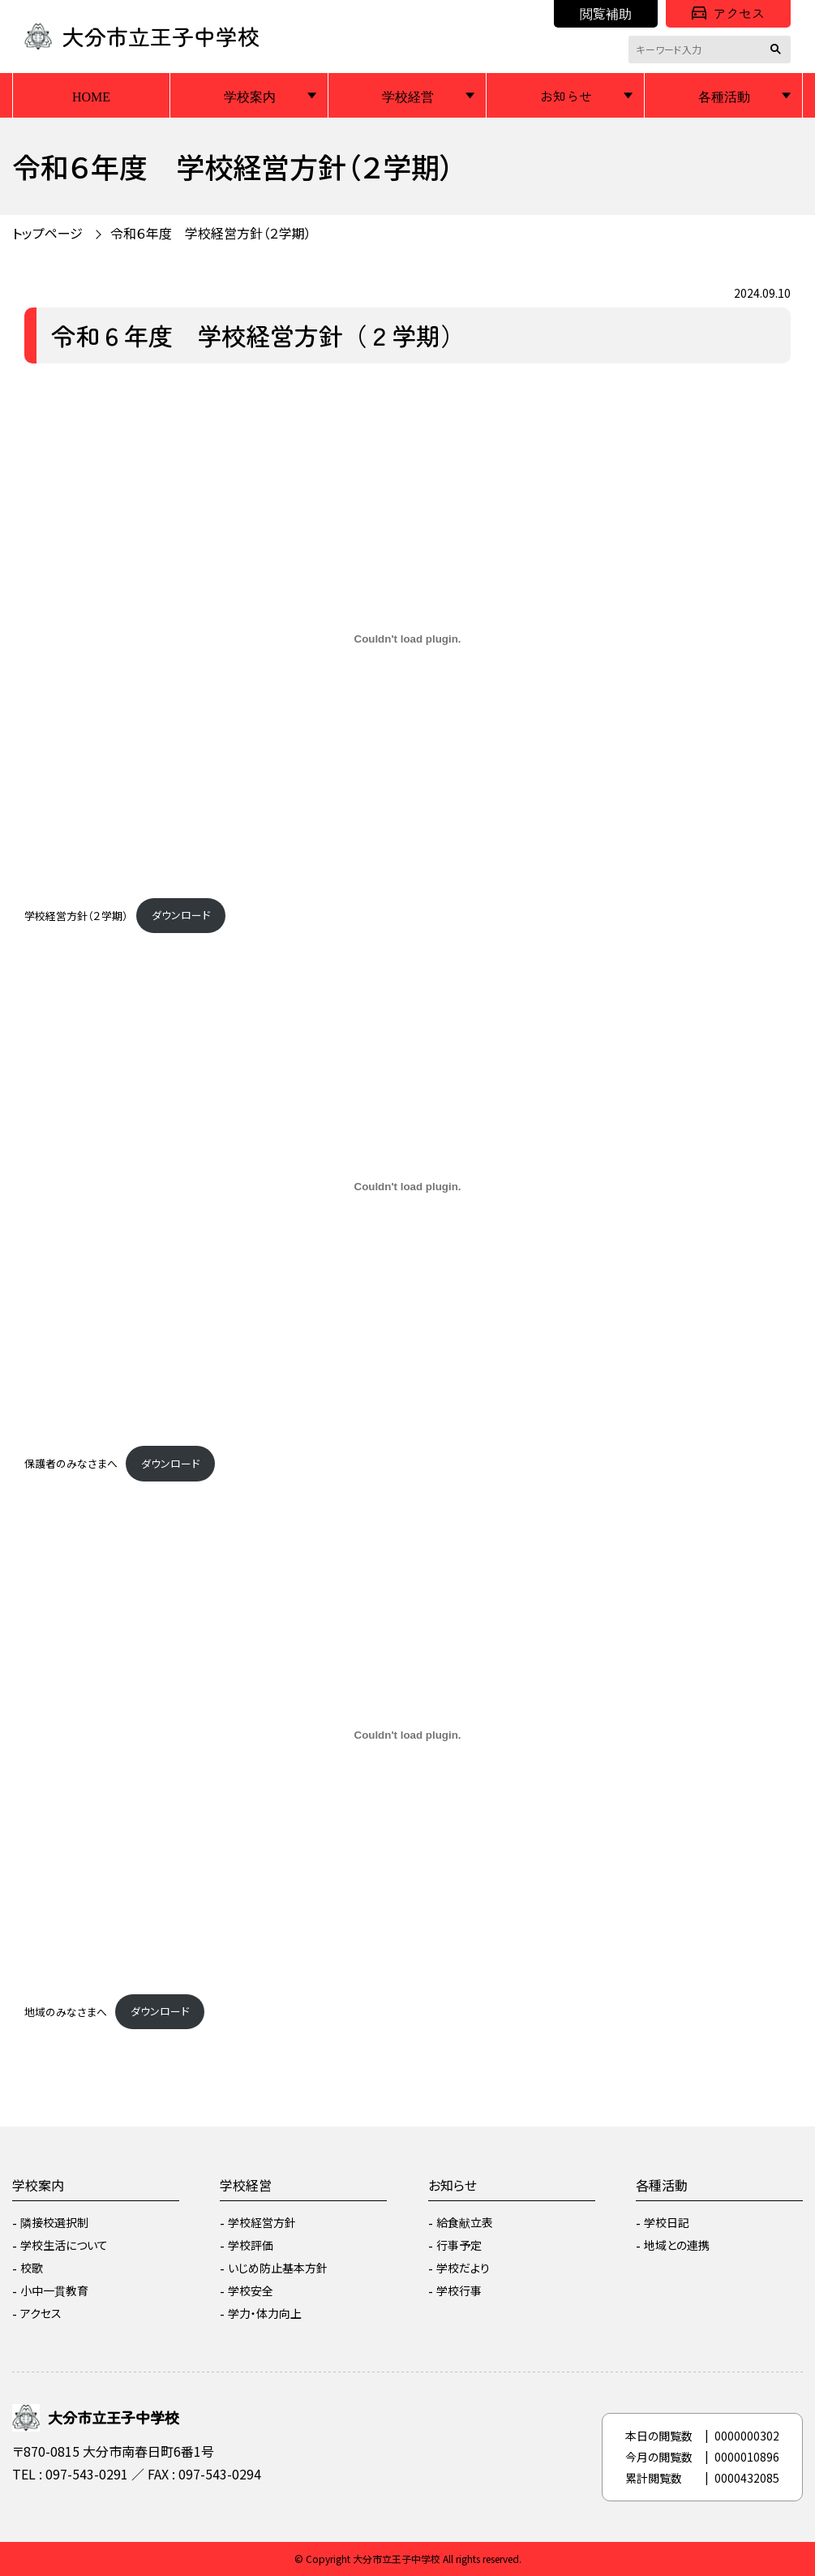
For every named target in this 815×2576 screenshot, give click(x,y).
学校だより (463, 2268)
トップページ (47, 233)
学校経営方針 (262, 2222)
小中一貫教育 (54, 2290)
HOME (91, 95)
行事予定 (459, 2245)
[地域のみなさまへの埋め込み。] (407, 1734)
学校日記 (666, 2222)
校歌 (31, 2268)
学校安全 (250, 2290)
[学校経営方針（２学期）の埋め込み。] (407, 639)
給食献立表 (464, 2222)
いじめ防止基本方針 (278, 2268)
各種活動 (724, 95)
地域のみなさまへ (65, 2011)
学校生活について (64, 2245)
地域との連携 (677, 2245)
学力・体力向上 (265, 2313)
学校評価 (250, 2245)
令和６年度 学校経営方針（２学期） (210, 233)
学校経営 (408, 95)
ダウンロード (181, 914)
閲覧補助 (606, 13)
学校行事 (459, 2290)
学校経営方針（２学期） (76, 914)
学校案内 (250, 95)
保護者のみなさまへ (71, 1463)
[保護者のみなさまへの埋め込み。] (407, 1187)
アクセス (728, 13)
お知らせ (566, 95)
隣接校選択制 (54, 2222)
